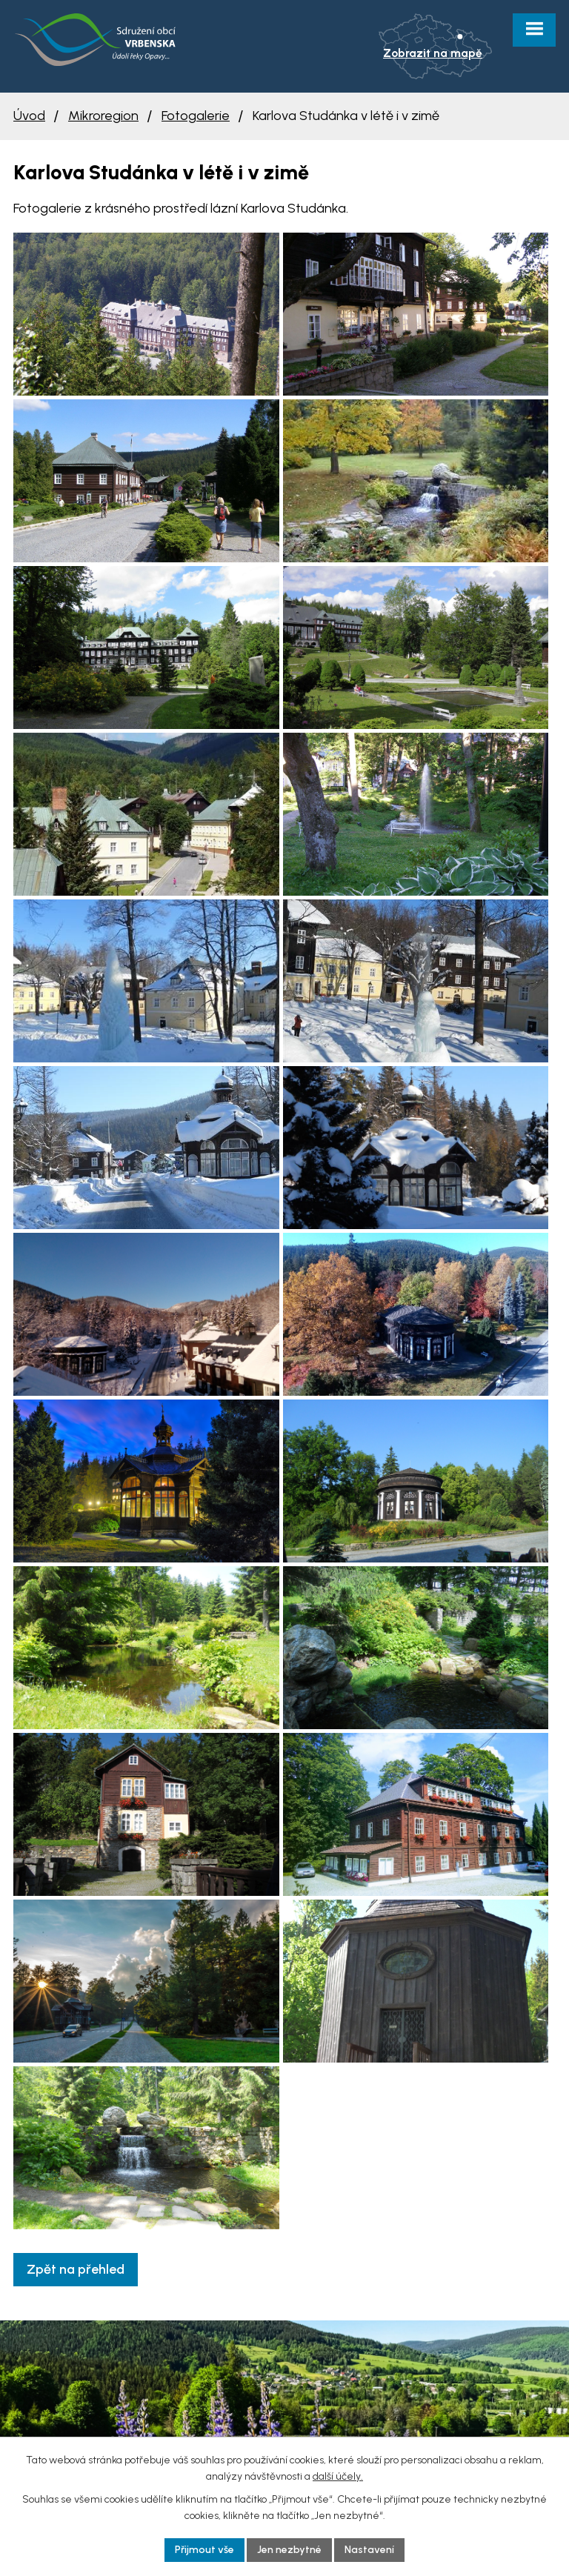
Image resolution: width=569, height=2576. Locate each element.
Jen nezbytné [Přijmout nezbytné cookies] (289, 2549)
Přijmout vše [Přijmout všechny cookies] (204, 2549)
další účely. (338, 2476)
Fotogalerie (196, 115)
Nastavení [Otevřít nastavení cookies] (369, 2549)
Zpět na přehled (75, 2269)
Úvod (29, 115)
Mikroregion (103, 115)
